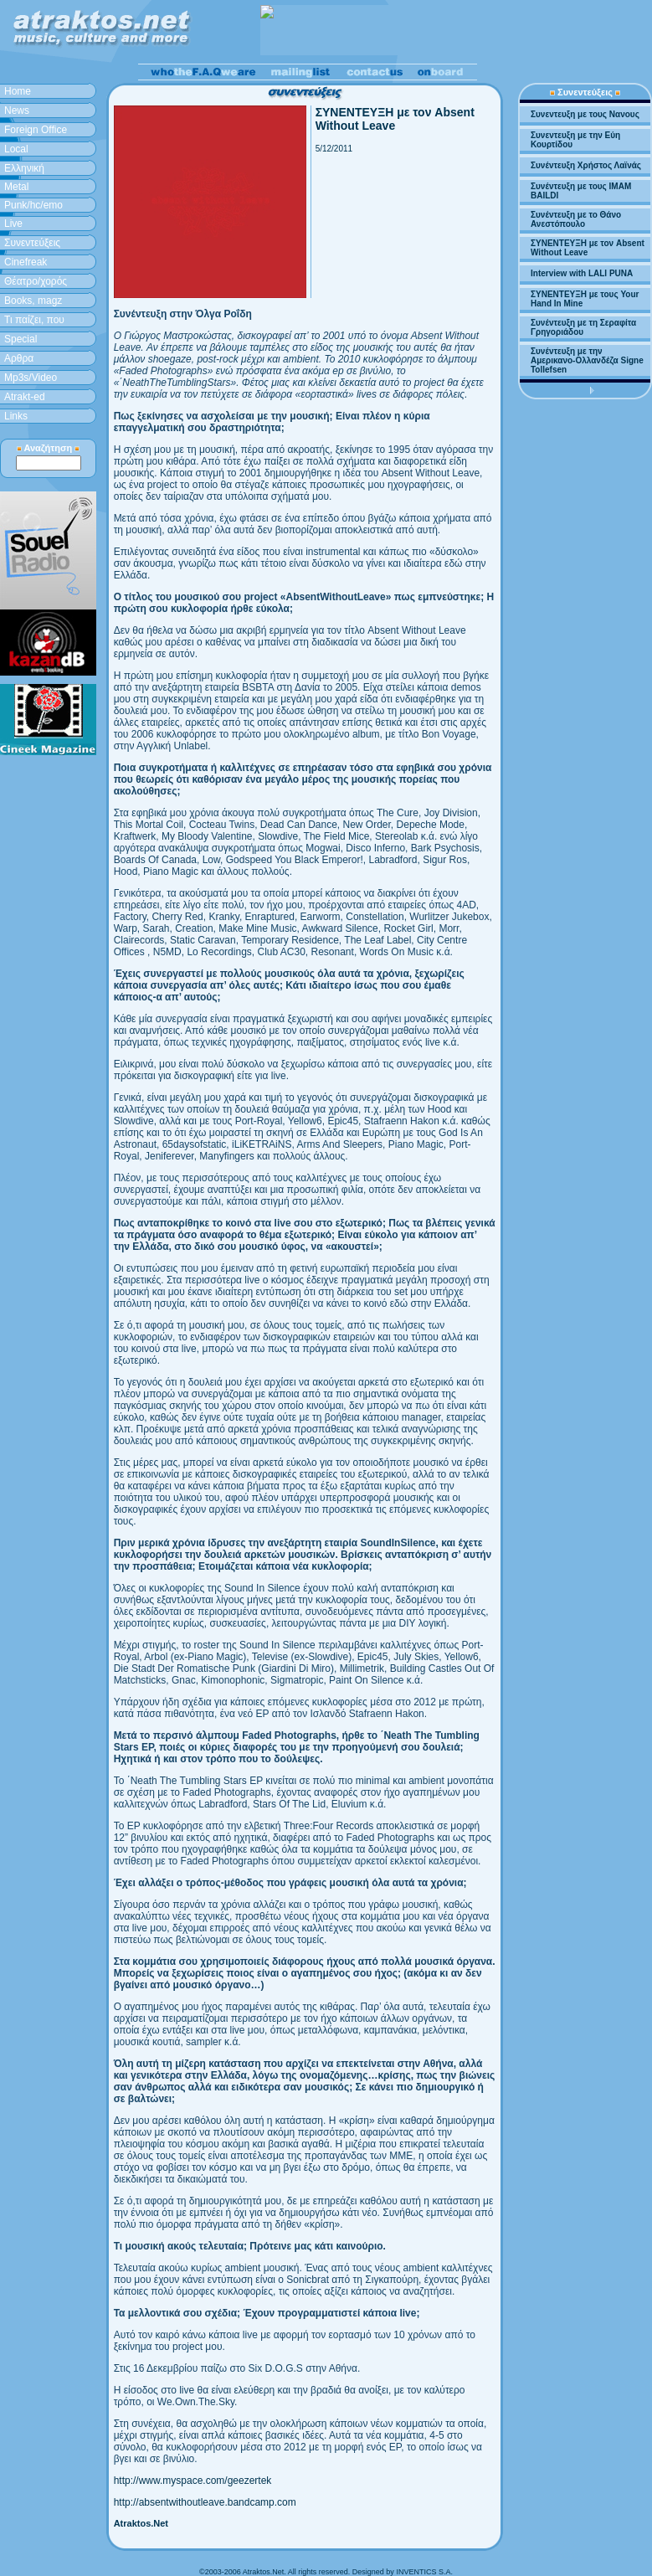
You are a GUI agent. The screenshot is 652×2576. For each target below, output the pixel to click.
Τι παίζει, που (34, 320)
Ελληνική (24, 168)
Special (20, 339)
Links (16, 416)
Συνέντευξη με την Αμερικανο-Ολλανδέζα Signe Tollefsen (587, 360)
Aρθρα (18, 358)
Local (16, 149)
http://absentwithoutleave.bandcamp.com (205, 2502)
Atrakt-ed (24, 397)
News (16, 110)
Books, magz (33, 300)
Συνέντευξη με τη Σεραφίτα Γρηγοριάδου (583, 327)
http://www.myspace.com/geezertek (193, 2480)
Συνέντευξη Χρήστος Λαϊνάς (586, 165)
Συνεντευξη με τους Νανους (585, 114)
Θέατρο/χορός (35, 281)
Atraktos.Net (141, 2523)
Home (17, 91)
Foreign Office (35, 130)
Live (13, 223)
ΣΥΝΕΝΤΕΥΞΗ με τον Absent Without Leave (587, 248)
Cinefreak (25, 262)
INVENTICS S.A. (424, 2572)
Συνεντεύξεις (32, 243)
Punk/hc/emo (33, 205)
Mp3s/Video (30, 377)
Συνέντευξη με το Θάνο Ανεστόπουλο (576, 219)
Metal (16, 187)
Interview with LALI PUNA (582, 273)
